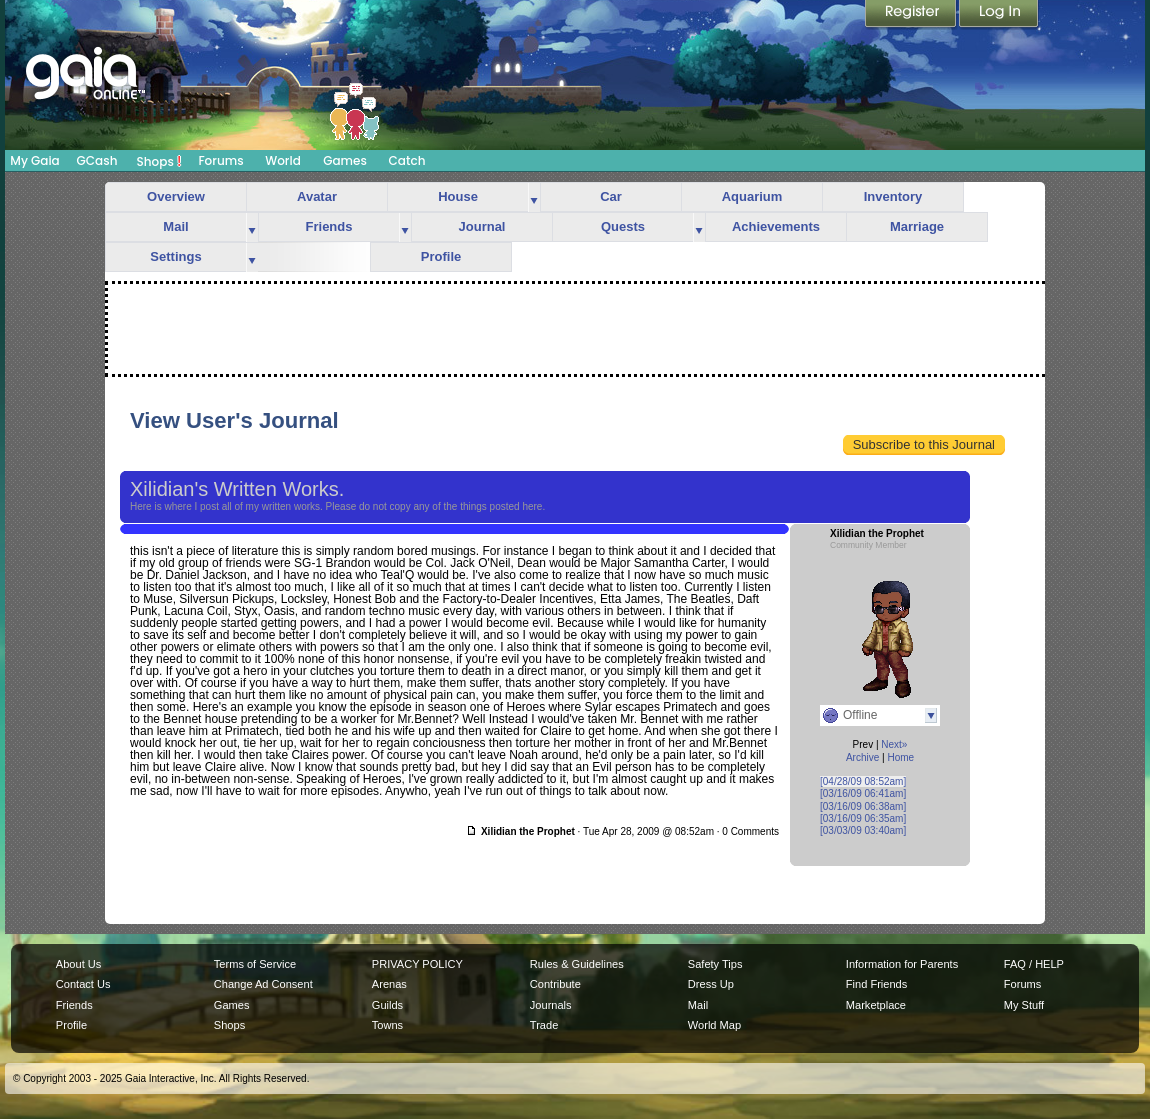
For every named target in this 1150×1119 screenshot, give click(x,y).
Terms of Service (255, 964)
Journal (482, 226)
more (534, 197)
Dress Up (711, 984)
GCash (97, 160)
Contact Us (83, 984)
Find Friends (876, 984)
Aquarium (752, 196)
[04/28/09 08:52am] (863, 781)
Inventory (893, 196)
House (458, 196)
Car (611, 196)
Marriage (917, 226)
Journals (551, 1005)
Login (999, 15)
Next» (894, 744)
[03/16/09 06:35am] (863, 818)
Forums (220, 160)
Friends (329, 226)
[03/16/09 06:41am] (863, 793)
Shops (159, 161)
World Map (714, 1025)
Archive (862, 757)
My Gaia (34, 160)
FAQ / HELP (1034, 964)
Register (912, 15)
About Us (78, 964)
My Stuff (1024, 1005)
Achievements (776, 226)
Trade (544, 1025)
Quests (623, 226)
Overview (176, 196)
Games (345, 160)
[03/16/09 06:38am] (863, 806)
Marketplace (876, 1005)
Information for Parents (902, 964)
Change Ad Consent (263, 984)
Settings (175, 256)
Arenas (389, 984)
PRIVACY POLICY (417, 964)
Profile (441, 256)
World (283, 160)
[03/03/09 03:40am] (863, 830)
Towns (387, 1025)
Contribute (555, 984)
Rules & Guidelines (577, 964)
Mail (175, 226)
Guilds (387, 1005)
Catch (407, 160)
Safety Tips (715, 964)
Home (900, 757)
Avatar (317, 196)
